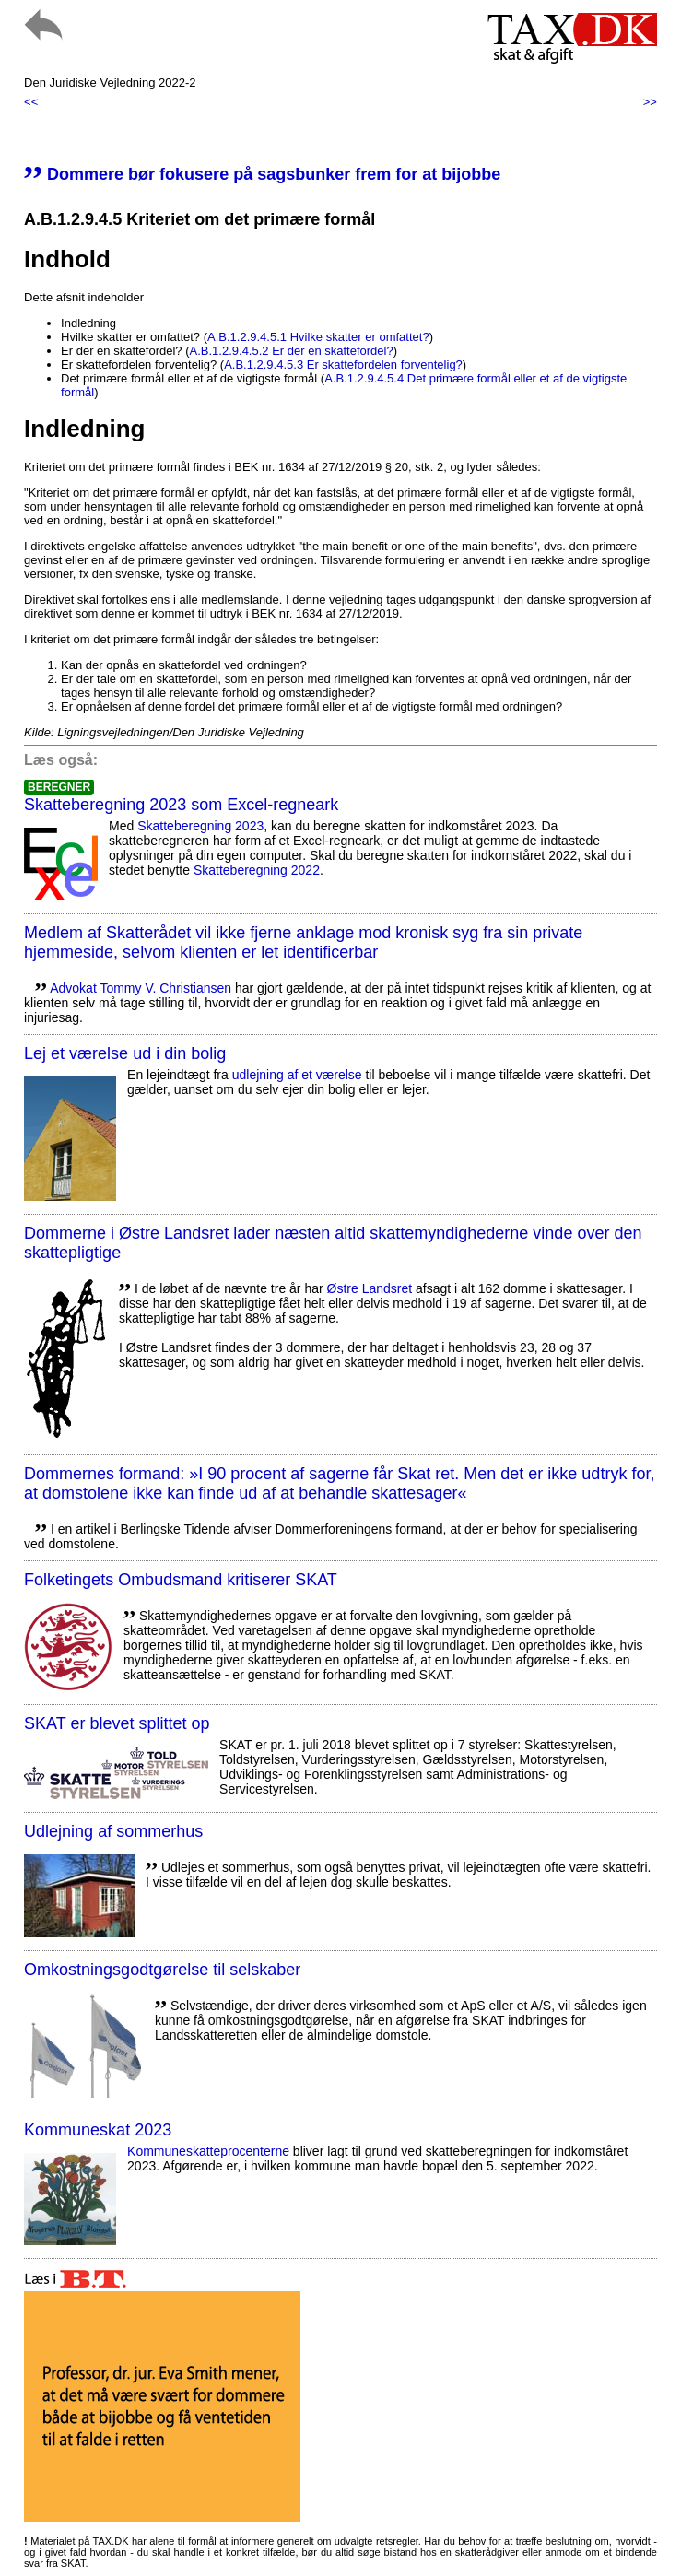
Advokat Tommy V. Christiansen (140, 988)
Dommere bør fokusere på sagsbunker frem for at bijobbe (262, 174)
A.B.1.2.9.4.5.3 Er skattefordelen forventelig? (343, 364)
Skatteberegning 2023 (200, 825)
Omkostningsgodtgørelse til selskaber (162, 1969)
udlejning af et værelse (297, 1074)
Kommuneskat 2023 (97, 2130)
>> (650, 102)
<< (31, 102)
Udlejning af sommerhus (113, 1831)
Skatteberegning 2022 (257, 870)
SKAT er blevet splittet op (116, 1723)
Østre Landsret (370, 1288)
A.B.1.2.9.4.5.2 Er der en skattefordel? (291, 351)
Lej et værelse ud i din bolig (125, 1053)
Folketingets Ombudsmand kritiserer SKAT (180, 1579)
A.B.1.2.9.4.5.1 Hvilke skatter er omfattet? (318, 337)
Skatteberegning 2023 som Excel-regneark (181, 804)
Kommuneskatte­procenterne (208, 2151)
